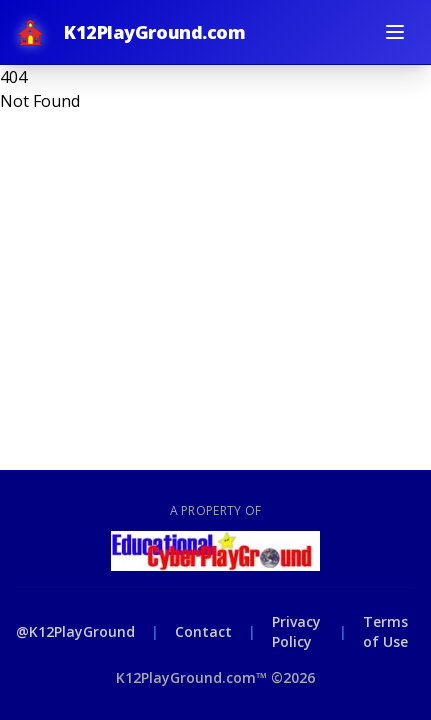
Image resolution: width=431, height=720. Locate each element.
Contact (203, 631)
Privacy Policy (296, 631)
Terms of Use (385, 631)
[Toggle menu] (395, 32)
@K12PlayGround (75, 631)
